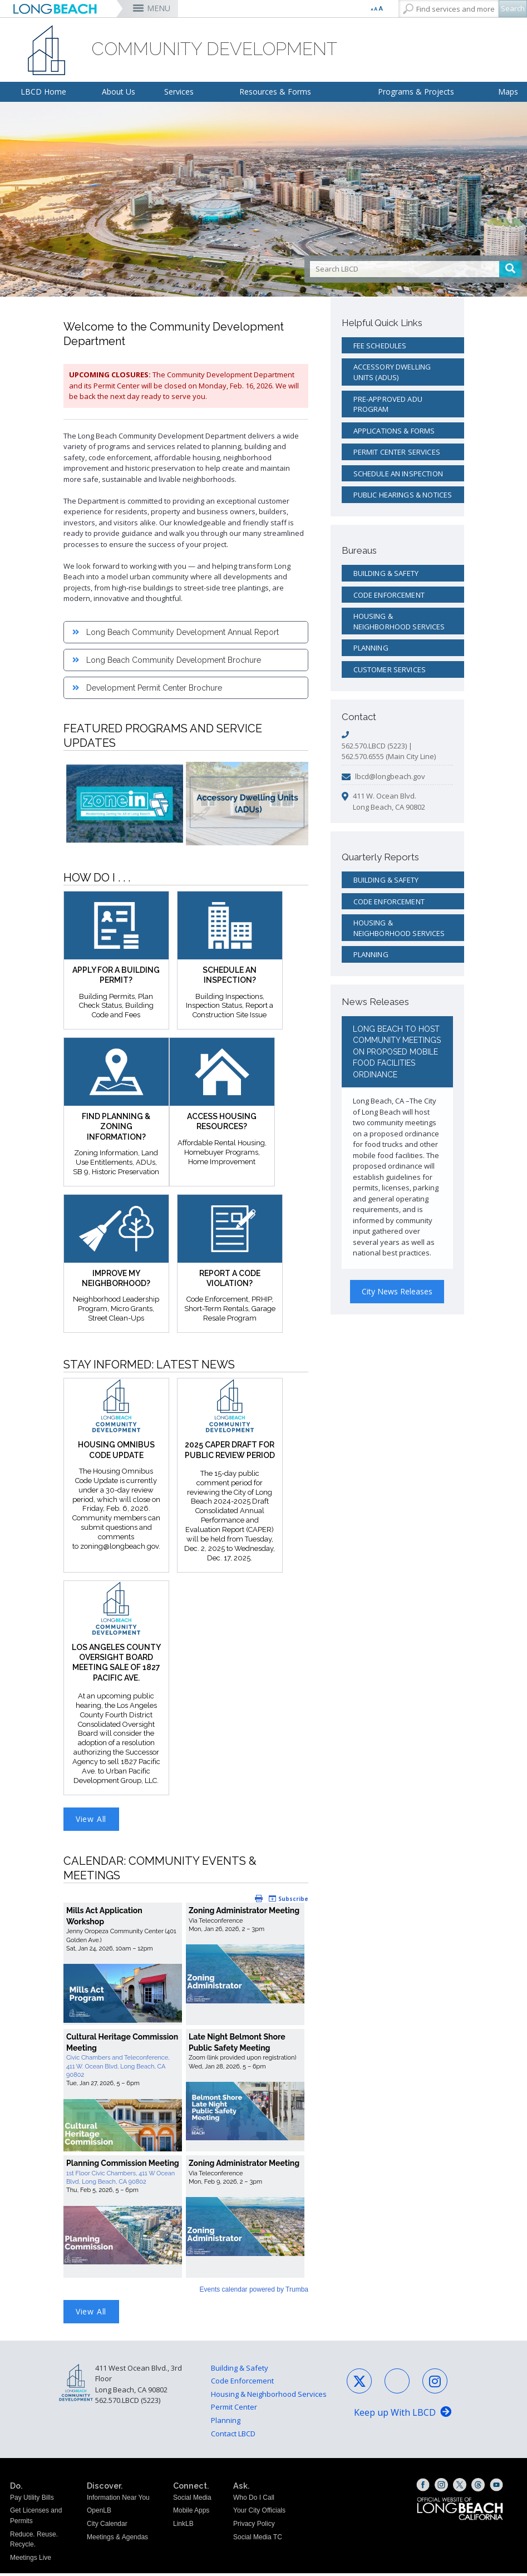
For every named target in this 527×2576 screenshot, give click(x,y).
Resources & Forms (275, 91)
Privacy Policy (254, 2526)
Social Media (192, 2500)
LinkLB (183, 2526)
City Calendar (107, 2526)
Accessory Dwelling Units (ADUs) (392, 372)
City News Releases (397, 1291)
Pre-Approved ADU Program (387, 404)
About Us (118, 91)
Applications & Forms (394, 431)
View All (91, 1820)
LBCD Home (43, 91)
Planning (370, 648)
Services (179, 91)
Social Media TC (257, 2539)
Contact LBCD (233, 2436)
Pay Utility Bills (32, 2500)
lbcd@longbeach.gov (390, 776)
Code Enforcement (389, 595)
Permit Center (234, 2410)
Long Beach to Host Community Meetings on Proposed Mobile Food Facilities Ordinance (397, 1052)
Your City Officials (259, 2513)
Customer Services (389, 669)
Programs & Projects (416, 91)
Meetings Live (30, 2560)
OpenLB (99, 2513)
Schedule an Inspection (398, 474)
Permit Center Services (396, 452)
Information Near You (118, 2500)
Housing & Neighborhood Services (399, 621)
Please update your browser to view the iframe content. (185, 2097)
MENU (158, 8)
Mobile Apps (191, 2513)
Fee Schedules (380, 346)
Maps (508, 91)
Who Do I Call (253, 2500)
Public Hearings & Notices (402, 495)
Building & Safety (386, 573)
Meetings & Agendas (117, 2539)
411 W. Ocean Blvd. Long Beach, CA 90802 (389, 801)
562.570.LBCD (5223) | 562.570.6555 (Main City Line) (389, 751)
